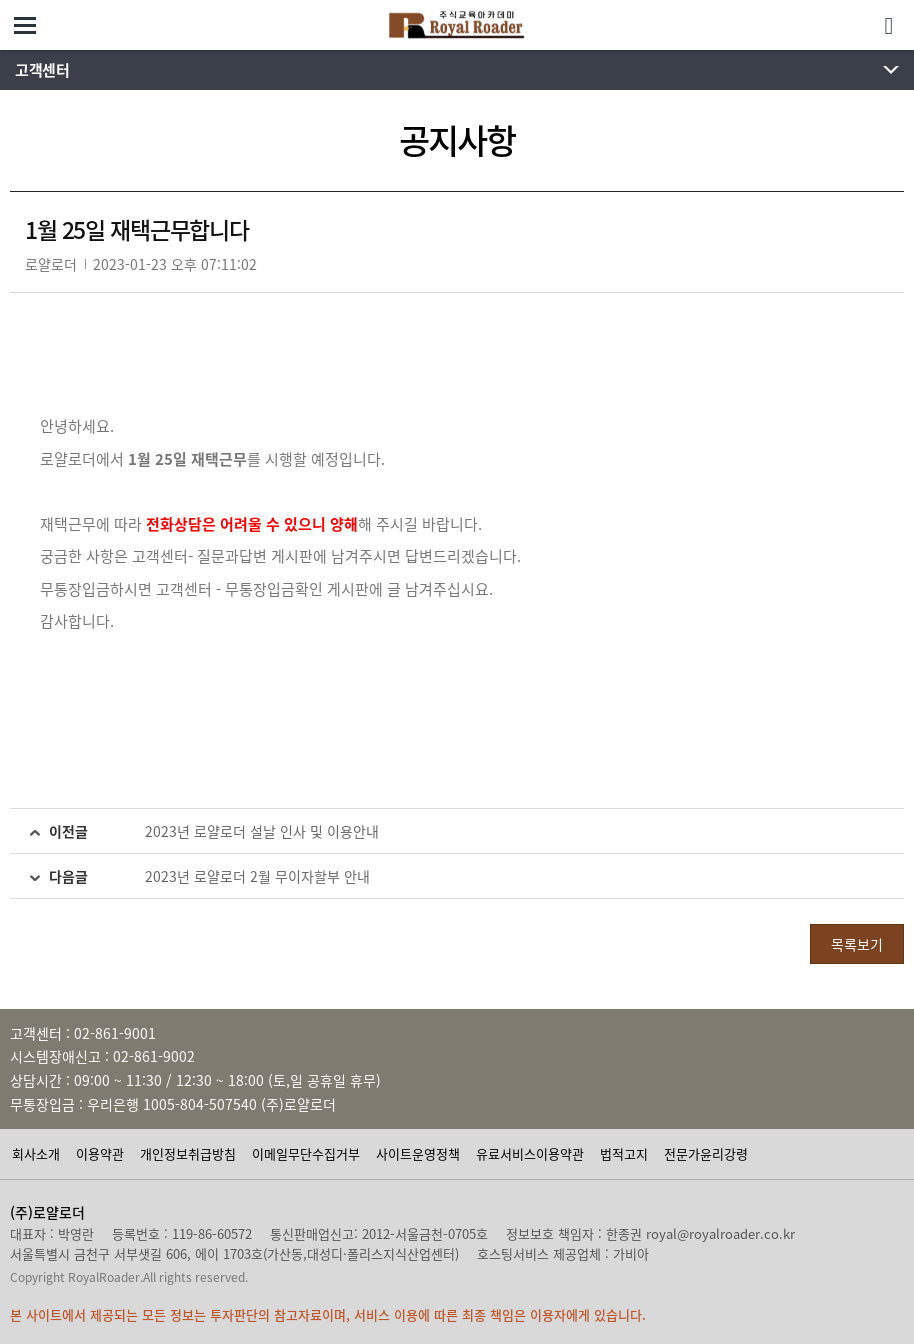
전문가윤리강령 (706, 1153)
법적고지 (624, 1153)
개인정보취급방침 (188, 1153)
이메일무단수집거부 (306, 1153)
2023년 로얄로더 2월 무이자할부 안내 (257, 876)
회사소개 (36, 1153)
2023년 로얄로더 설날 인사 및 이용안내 (262, 831)
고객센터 (42, 70)
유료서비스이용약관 (530, 1153)
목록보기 (857, 944)
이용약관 (100, 1153)
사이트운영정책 (418, 1153)
